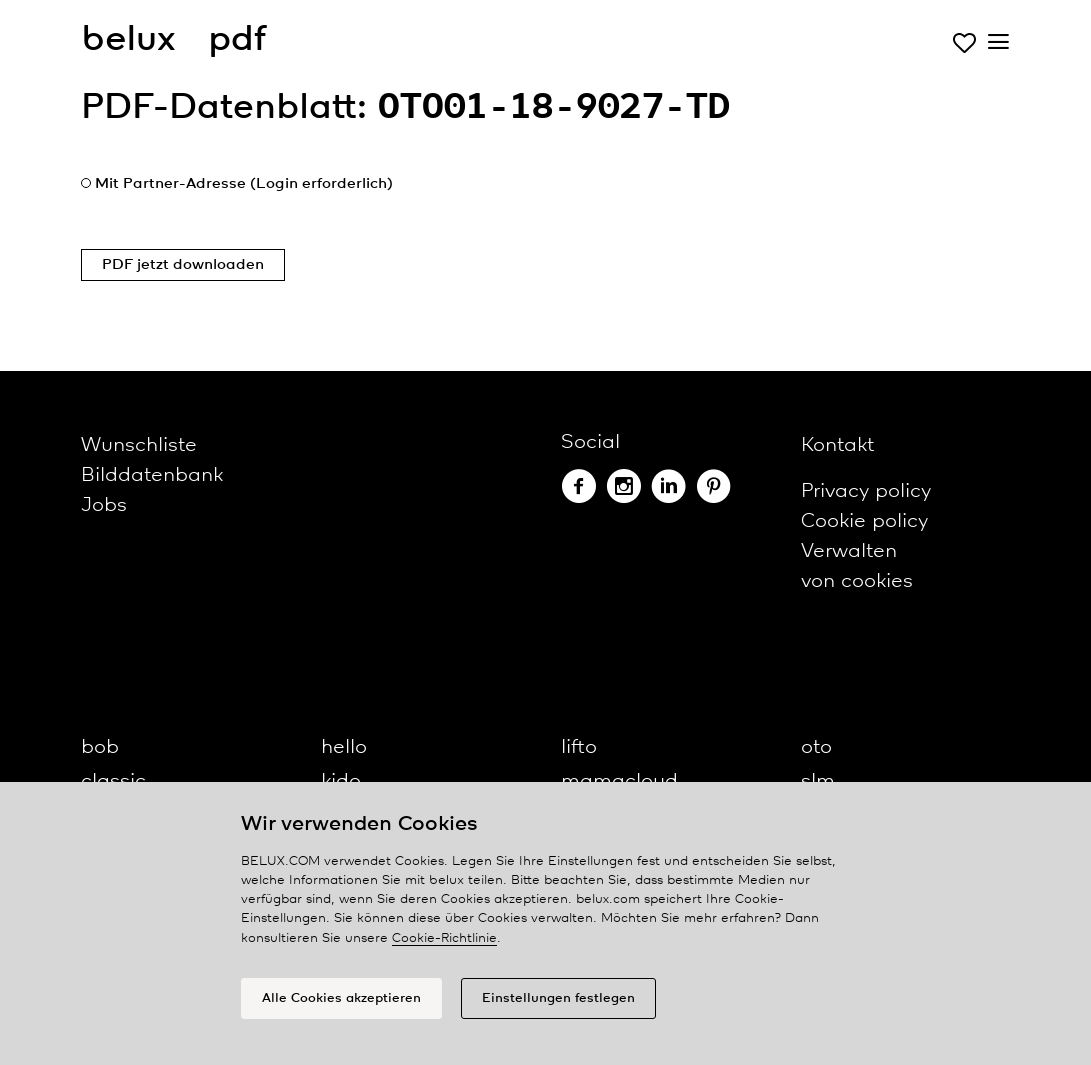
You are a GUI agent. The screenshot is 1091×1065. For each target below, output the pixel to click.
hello (344, 747)
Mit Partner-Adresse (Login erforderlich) (244, 184)
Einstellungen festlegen (558, 998)
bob (100, 747)
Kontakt (837, 445)
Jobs (104, 505)
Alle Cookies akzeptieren (341, 998)
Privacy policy (866, 491)
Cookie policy (864, 521)
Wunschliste (139, 445)
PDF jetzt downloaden (183, 265)
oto (816, 747)
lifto (579, 747)
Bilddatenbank (152, 475)
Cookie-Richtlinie (444, 938)
